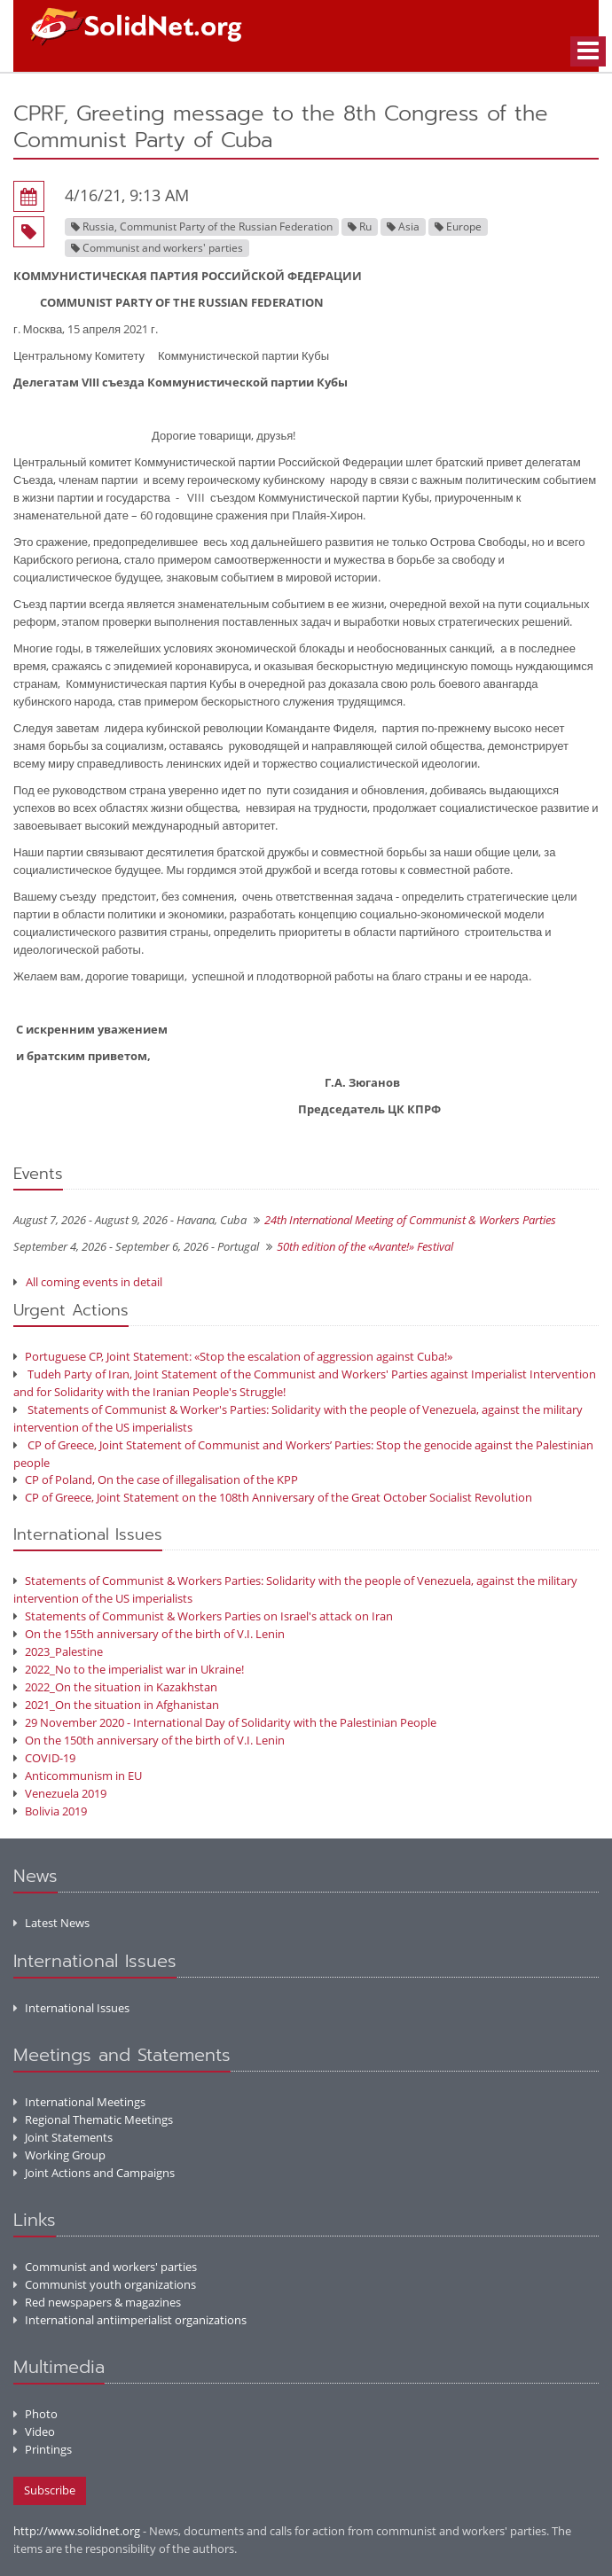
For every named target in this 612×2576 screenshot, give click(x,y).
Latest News (51, 1923)
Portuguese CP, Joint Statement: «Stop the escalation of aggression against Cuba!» (232, 1356)
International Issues (71, 2008)
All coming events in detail (94, 1282)
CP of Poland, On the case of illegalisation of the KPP (155, 1479)
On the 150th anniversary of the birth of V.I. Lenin (149, 1740)
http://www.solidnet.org (76, 2531)
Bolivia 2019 (50, 1811)
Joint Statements (63, 2137)
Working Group (59, 2155)
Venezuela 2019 (59, 1793)
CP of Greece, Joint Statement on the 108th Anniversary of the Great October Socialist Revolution (272, 1497)
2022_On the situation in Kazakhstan (115, 1687)
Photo (35, 2414)
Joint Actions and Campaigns (94, 2173)
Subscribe (49, 2490)
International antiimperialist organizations (130, 2320)
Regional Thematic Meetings (93, 2119)
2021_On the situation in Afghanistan (116, 1705)
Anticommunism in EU (77, 1776)
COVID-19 (44, 1758)
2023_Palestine (58, 1651)
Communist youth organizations (104, 2284)
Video (34, 2431)
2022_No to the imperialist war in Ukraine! (128, 1669)
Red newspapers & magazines (97, 2302)
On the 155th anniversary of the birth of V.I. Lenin (149, 1634)
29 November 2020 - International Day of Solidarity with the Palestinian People (224, 1722)
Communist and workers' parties (105, 2267)
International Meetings (79, 2102)
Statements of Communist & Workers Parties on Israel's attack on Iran (203, 1616)
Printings (42, 2449)
